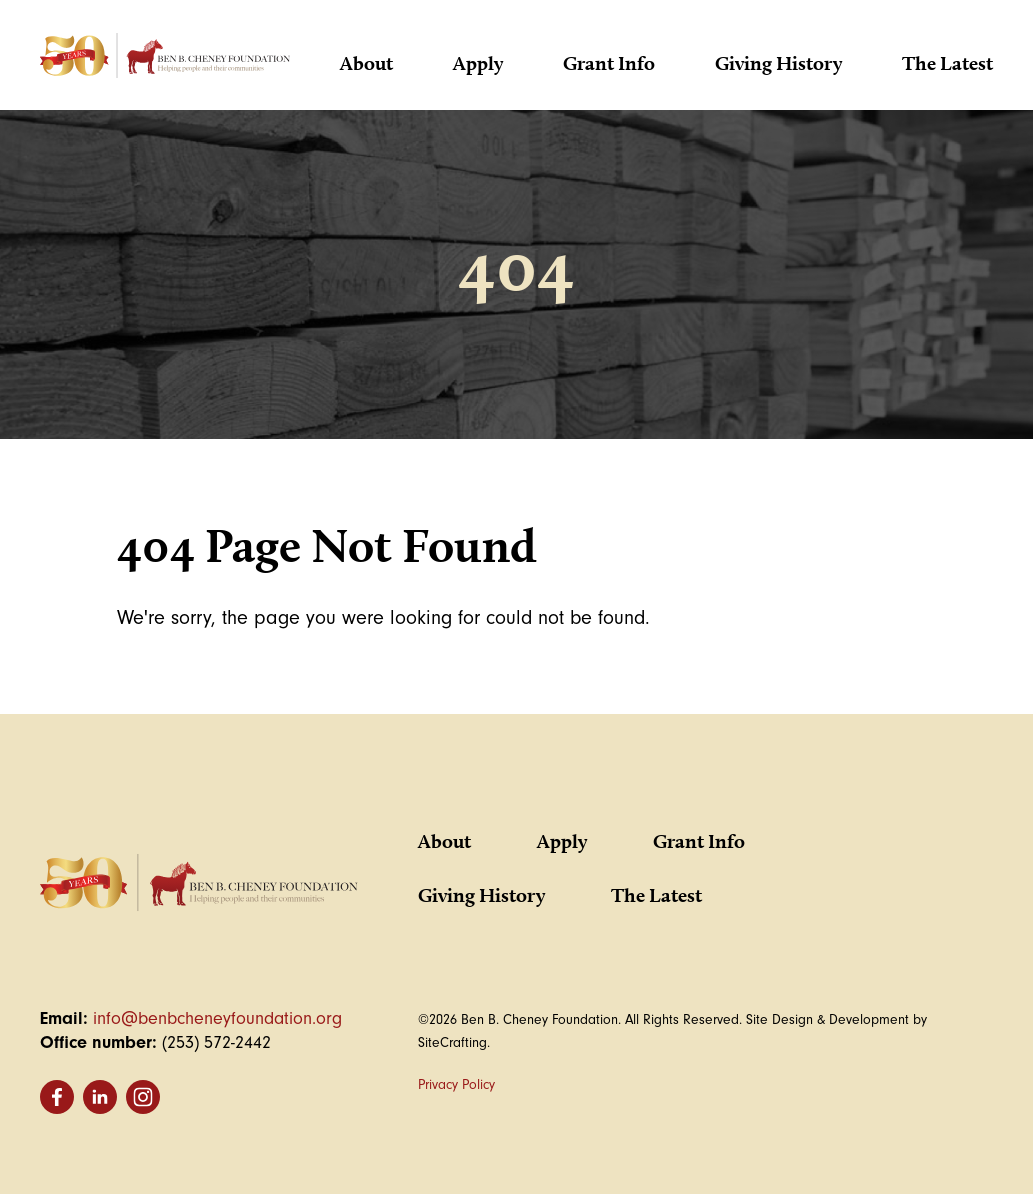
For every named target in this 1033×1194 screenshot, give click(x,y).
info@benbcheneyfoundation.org (217, 1018)
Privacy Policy (456, 1084)
